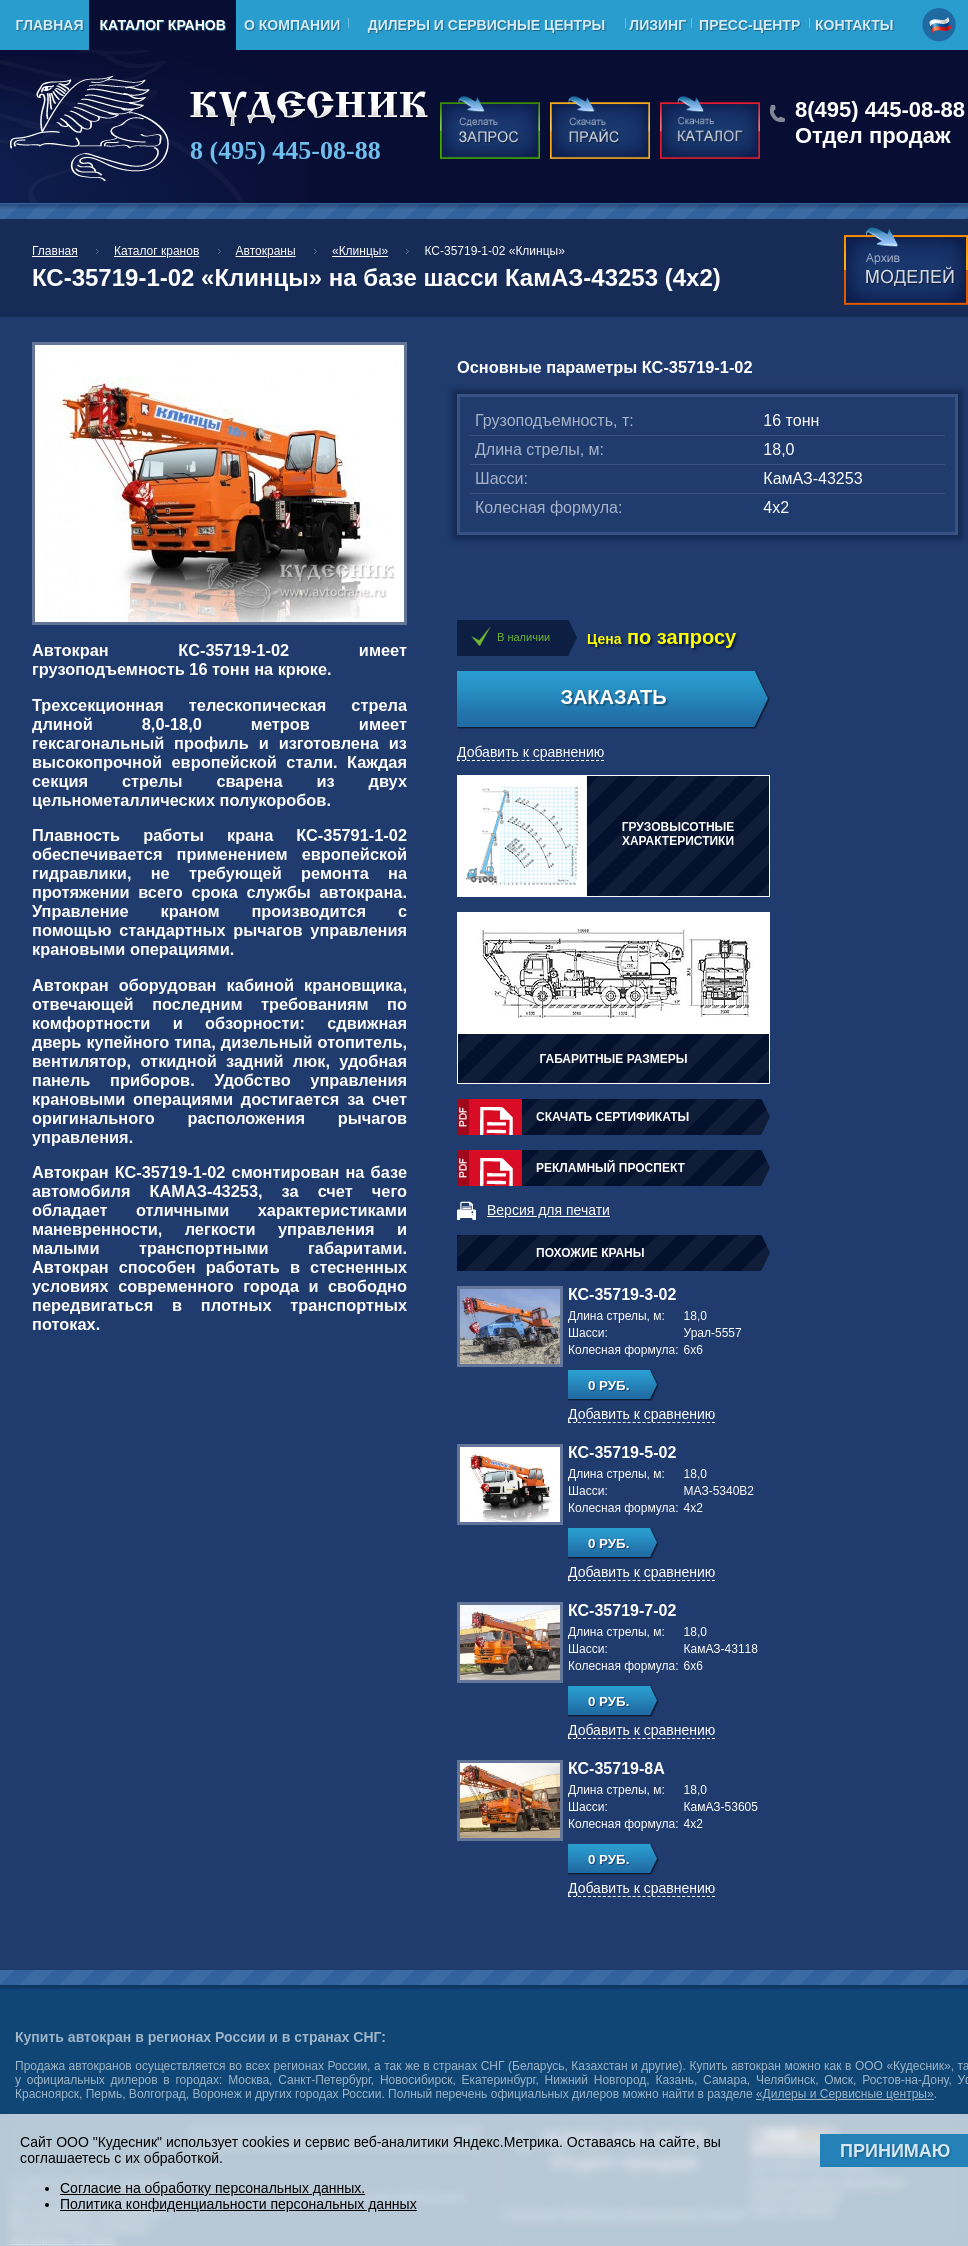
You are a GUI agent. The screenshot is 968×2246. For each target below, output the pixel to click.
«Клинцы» (360, 251)
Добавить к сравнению (530, 752)
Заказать (613, 697)
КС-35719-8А (616, 1768)
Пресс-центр (749, 25)
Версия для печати (548, 1210)
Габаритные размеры (613, 1059)
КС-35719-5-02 (622, 1452)
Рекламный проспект (610, 1168)
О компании (292, 25)
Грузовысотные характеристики (678, 834)
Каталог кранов (162, 25)
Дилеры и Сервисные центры (486, 25)
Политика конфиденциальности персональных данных (238, 2204)
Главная (50, 25)
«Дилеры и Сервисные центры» (845, 2094)
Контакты (854, 25)
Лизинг (657, 25)
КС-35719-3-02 (622, 1294)
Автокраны (266, 251)
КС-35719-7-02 (622, 1610)
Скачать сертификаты (612, 1117)
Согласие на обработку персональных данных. (212, 2188)
